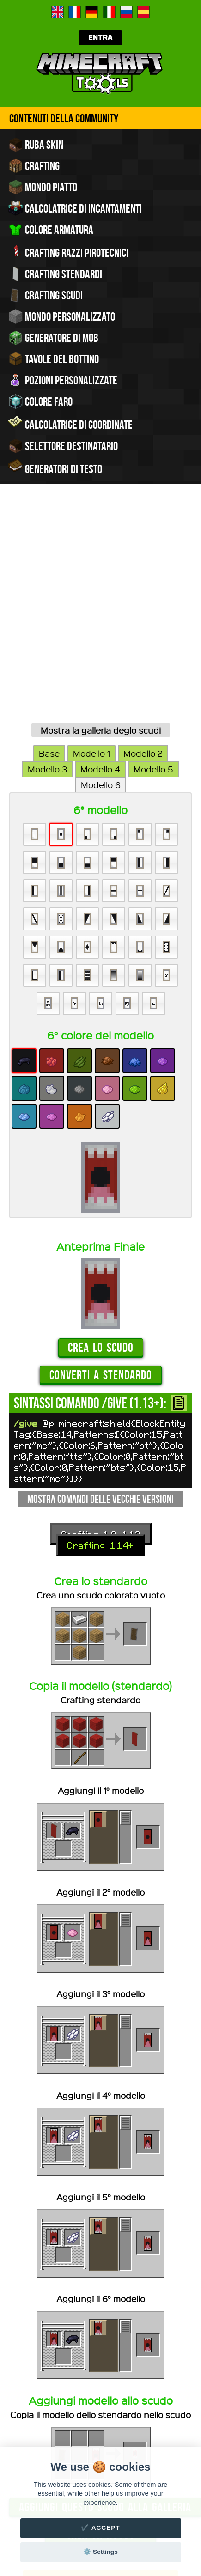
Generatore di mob (53, 337)
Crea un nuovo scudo (101, 2340)
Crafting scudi (45, 295)
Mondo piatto (42, 187)
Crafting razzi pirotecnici (68, 251)
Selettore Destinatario (63, 445)
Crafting (34, 165)
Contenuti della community (63, 118)
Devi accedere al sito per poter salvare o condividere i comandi (100, 2398)
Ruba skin (35, 144)
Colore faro (40, 401)
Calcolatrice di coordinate (70, 423)
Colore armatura (50, 229)
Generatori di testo (55, 468)
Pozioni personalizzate (62, 380)
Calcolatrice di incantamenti (75, 208)
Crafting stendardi (55, 274)
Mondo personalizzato (61, 316)
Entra (100, 38)
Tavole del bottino (53, 359)
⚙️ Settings (100, 2551)
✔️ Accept (100, 2527)
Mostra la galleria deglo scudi (101, 529)
